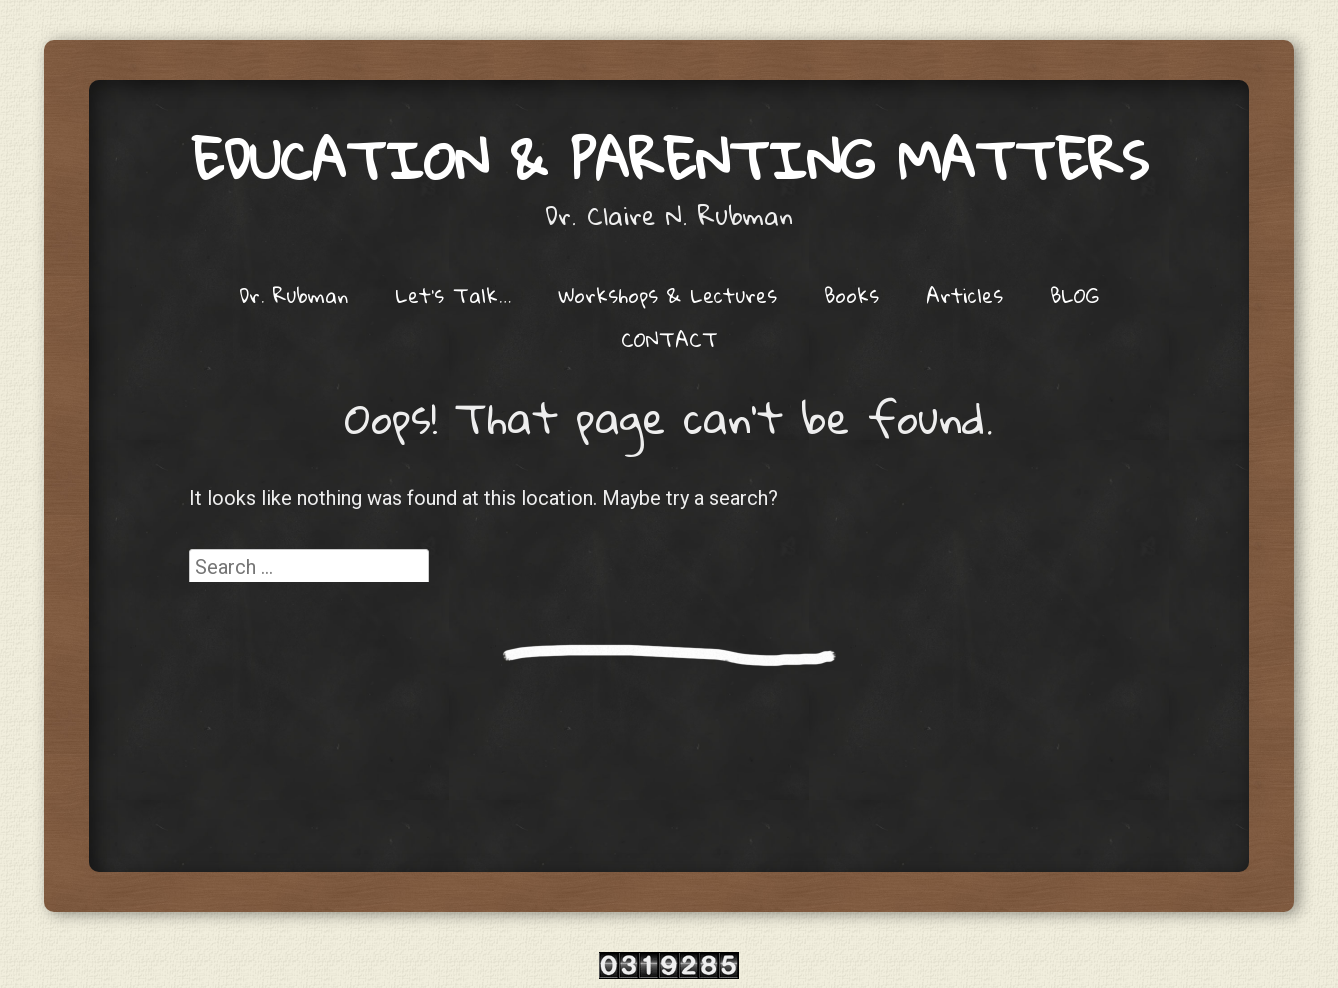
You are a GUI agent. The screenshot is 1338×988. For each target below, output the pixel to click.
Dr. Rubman (293, 295)
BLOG (1074, 295)
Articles (964, 295)
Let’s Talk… (453, 295)
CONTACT (669, 339)
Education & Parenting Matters (669, 159)
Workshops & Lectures (667, 295)
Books (851, 295)
